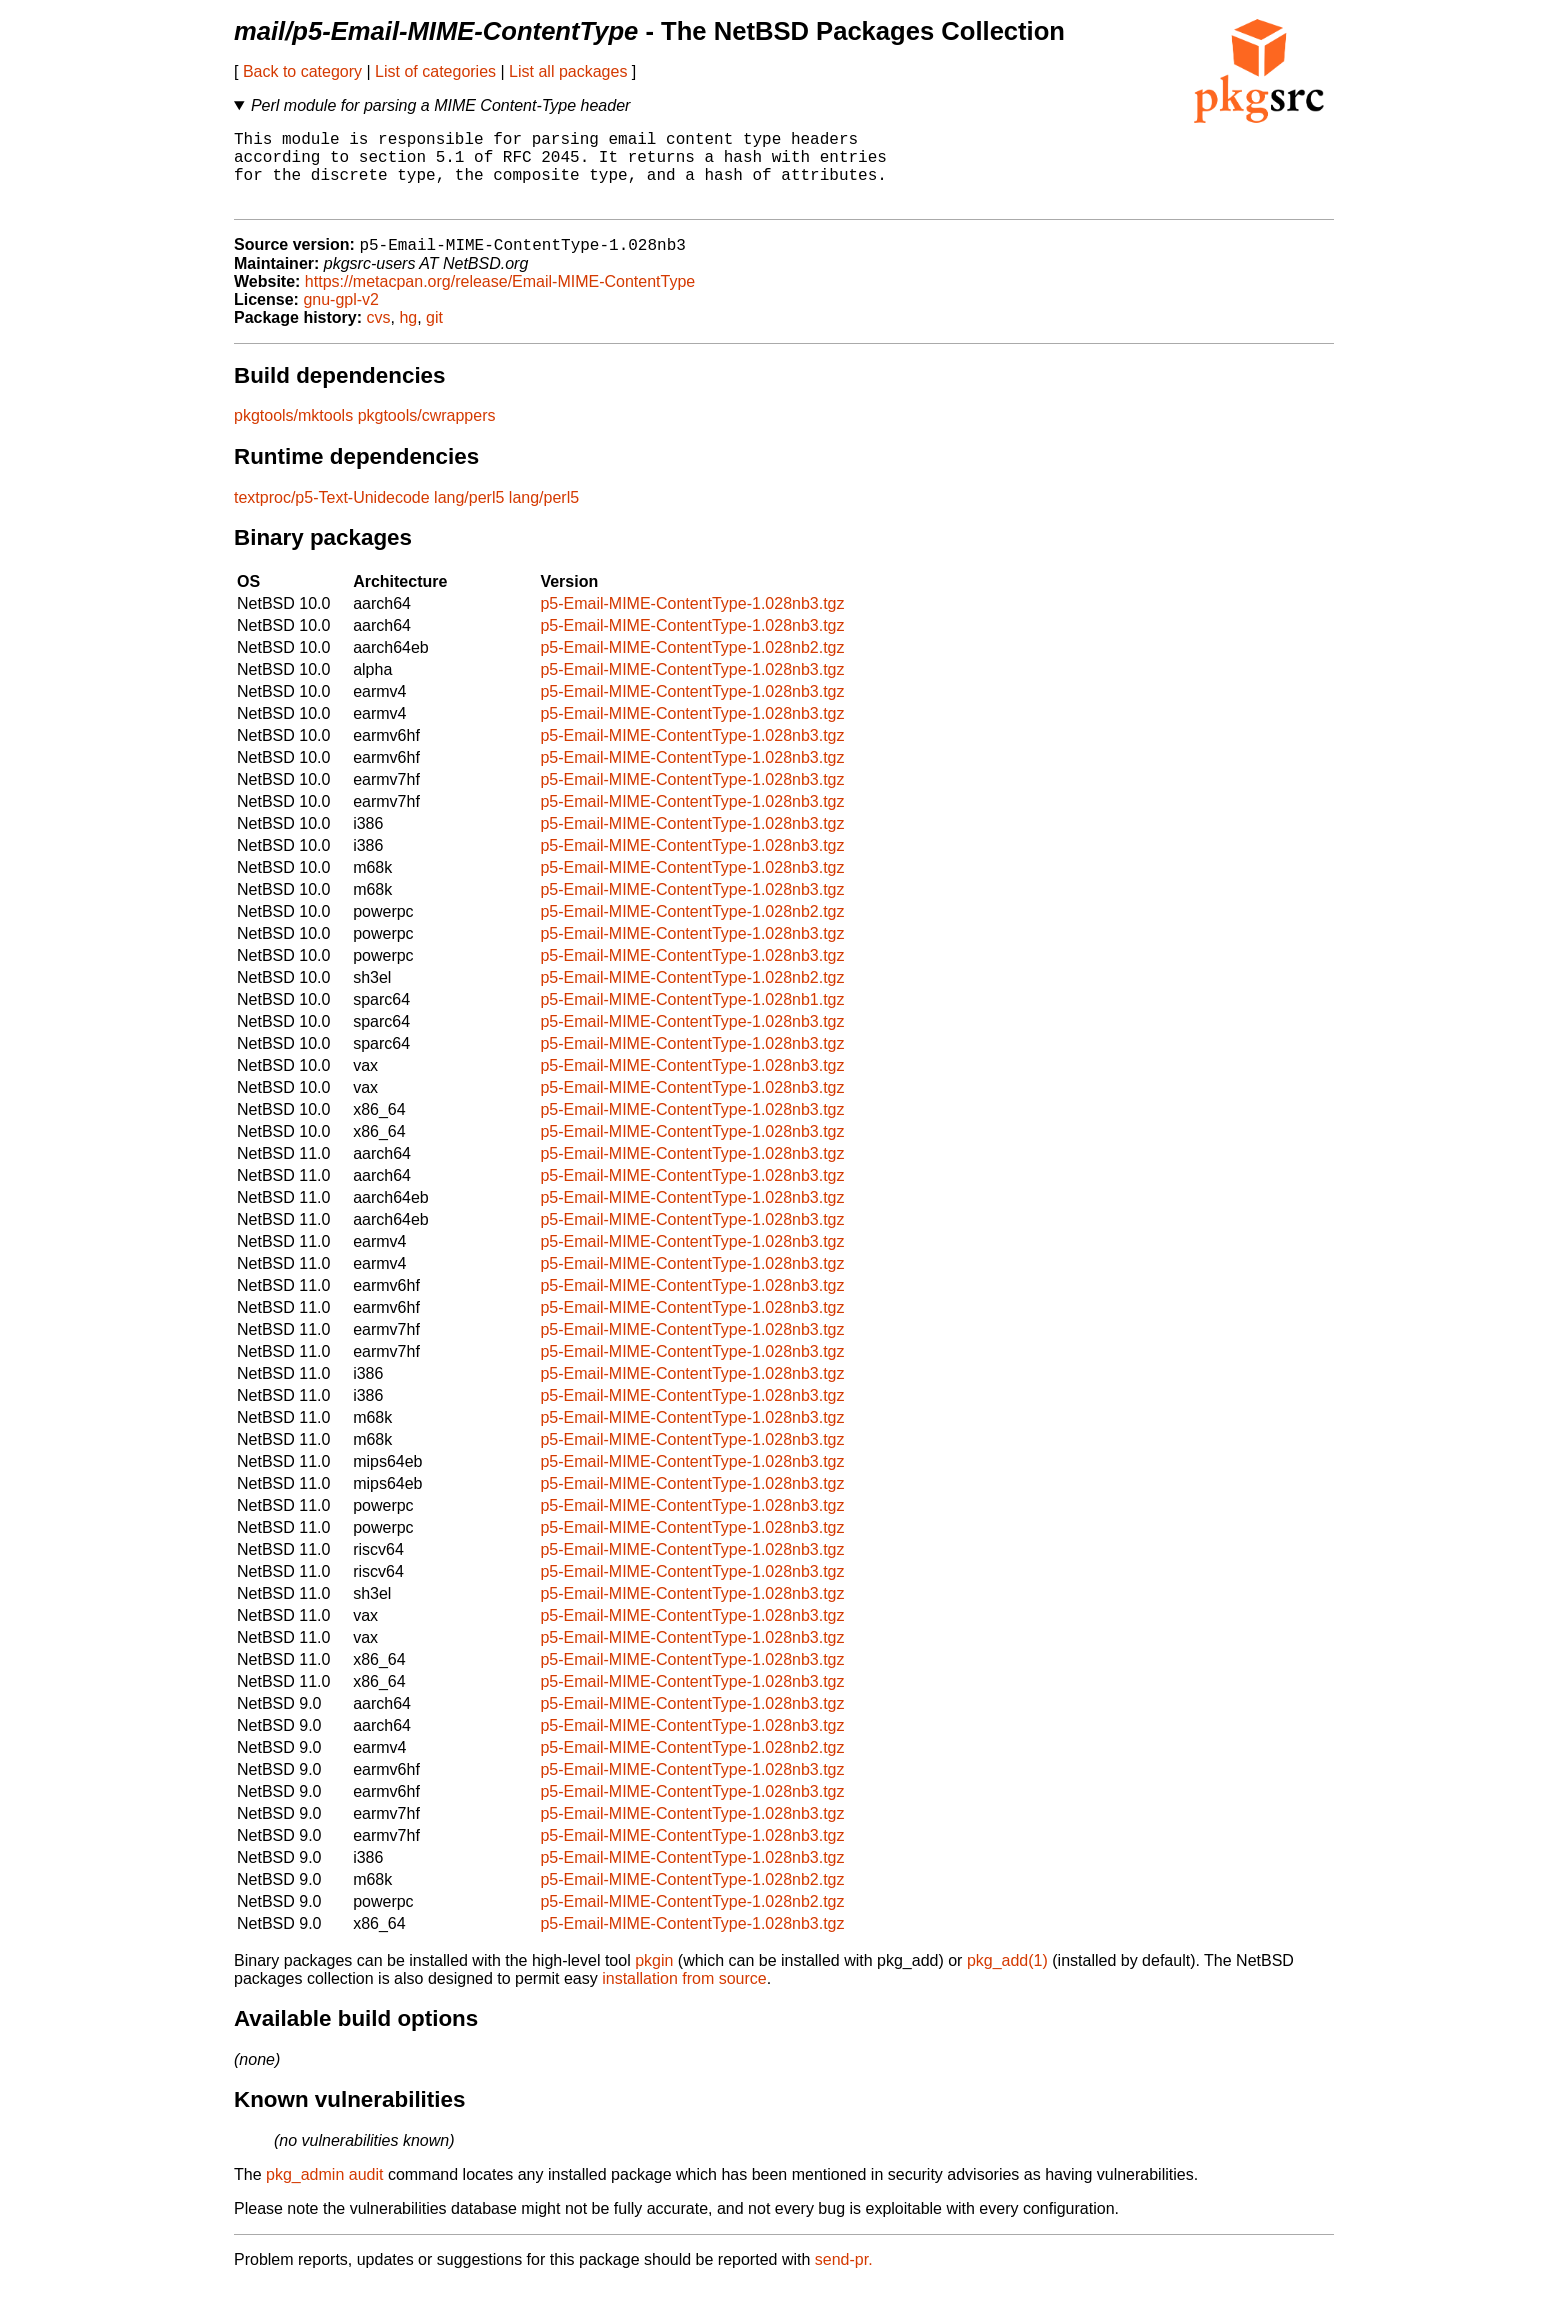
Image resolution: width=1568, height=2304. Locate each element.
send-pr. (844, 2278)
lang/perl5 (469, 516)
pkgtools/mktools (293, 434)
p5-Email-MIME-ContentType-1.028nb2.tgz (692, 666)
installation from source (684, 1997)
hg (408, 336)
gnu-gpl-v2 (341, 318)
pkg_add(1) (1007, 1979)
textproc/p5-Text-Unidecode (332, 516)
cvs (379, 336)
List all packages (568, 71)
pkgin (654, 1979)
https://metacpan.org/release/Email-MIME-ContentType (500, 300)
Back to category (302, 71)
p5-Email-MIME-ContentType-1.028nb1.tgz (692, 1018)
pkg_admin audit (324, 2193)
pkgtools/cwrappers (427, 434)
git (434, 336)
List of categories (435, 71)
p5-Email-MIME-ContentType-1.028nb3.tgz (692, 622)
